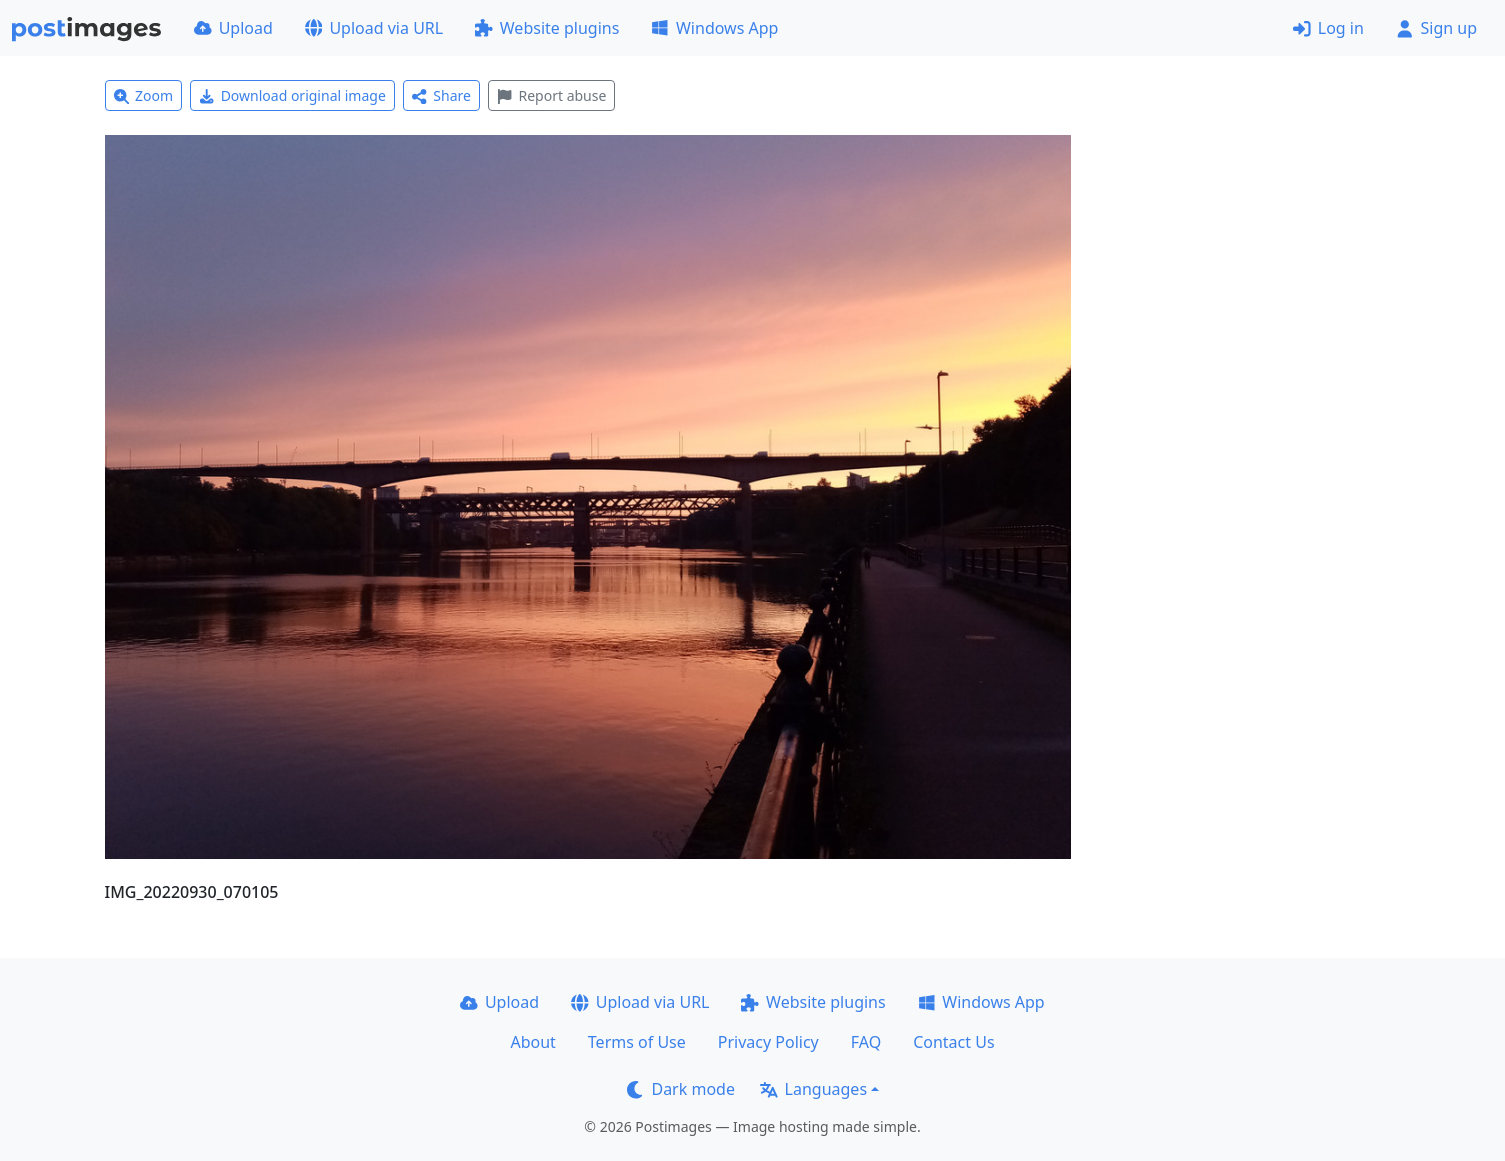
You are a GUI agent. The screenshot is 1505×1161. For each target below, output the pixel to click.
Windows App (714, 28)
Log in (1328, 28)
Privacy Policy (768, 1042)
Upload (233, 28)
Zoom (144, 95)
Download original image (292, 95)
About (532, 1042)
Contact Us (953, 1042)
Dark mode (681, 1089)
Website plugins (547, 28)
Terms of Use (637, 1042)
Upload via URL (374, 28)
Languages (813, 1089)
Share (441, 95)
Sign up (1436, 28)
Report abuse (551, 95)
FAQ (866, 1042)
